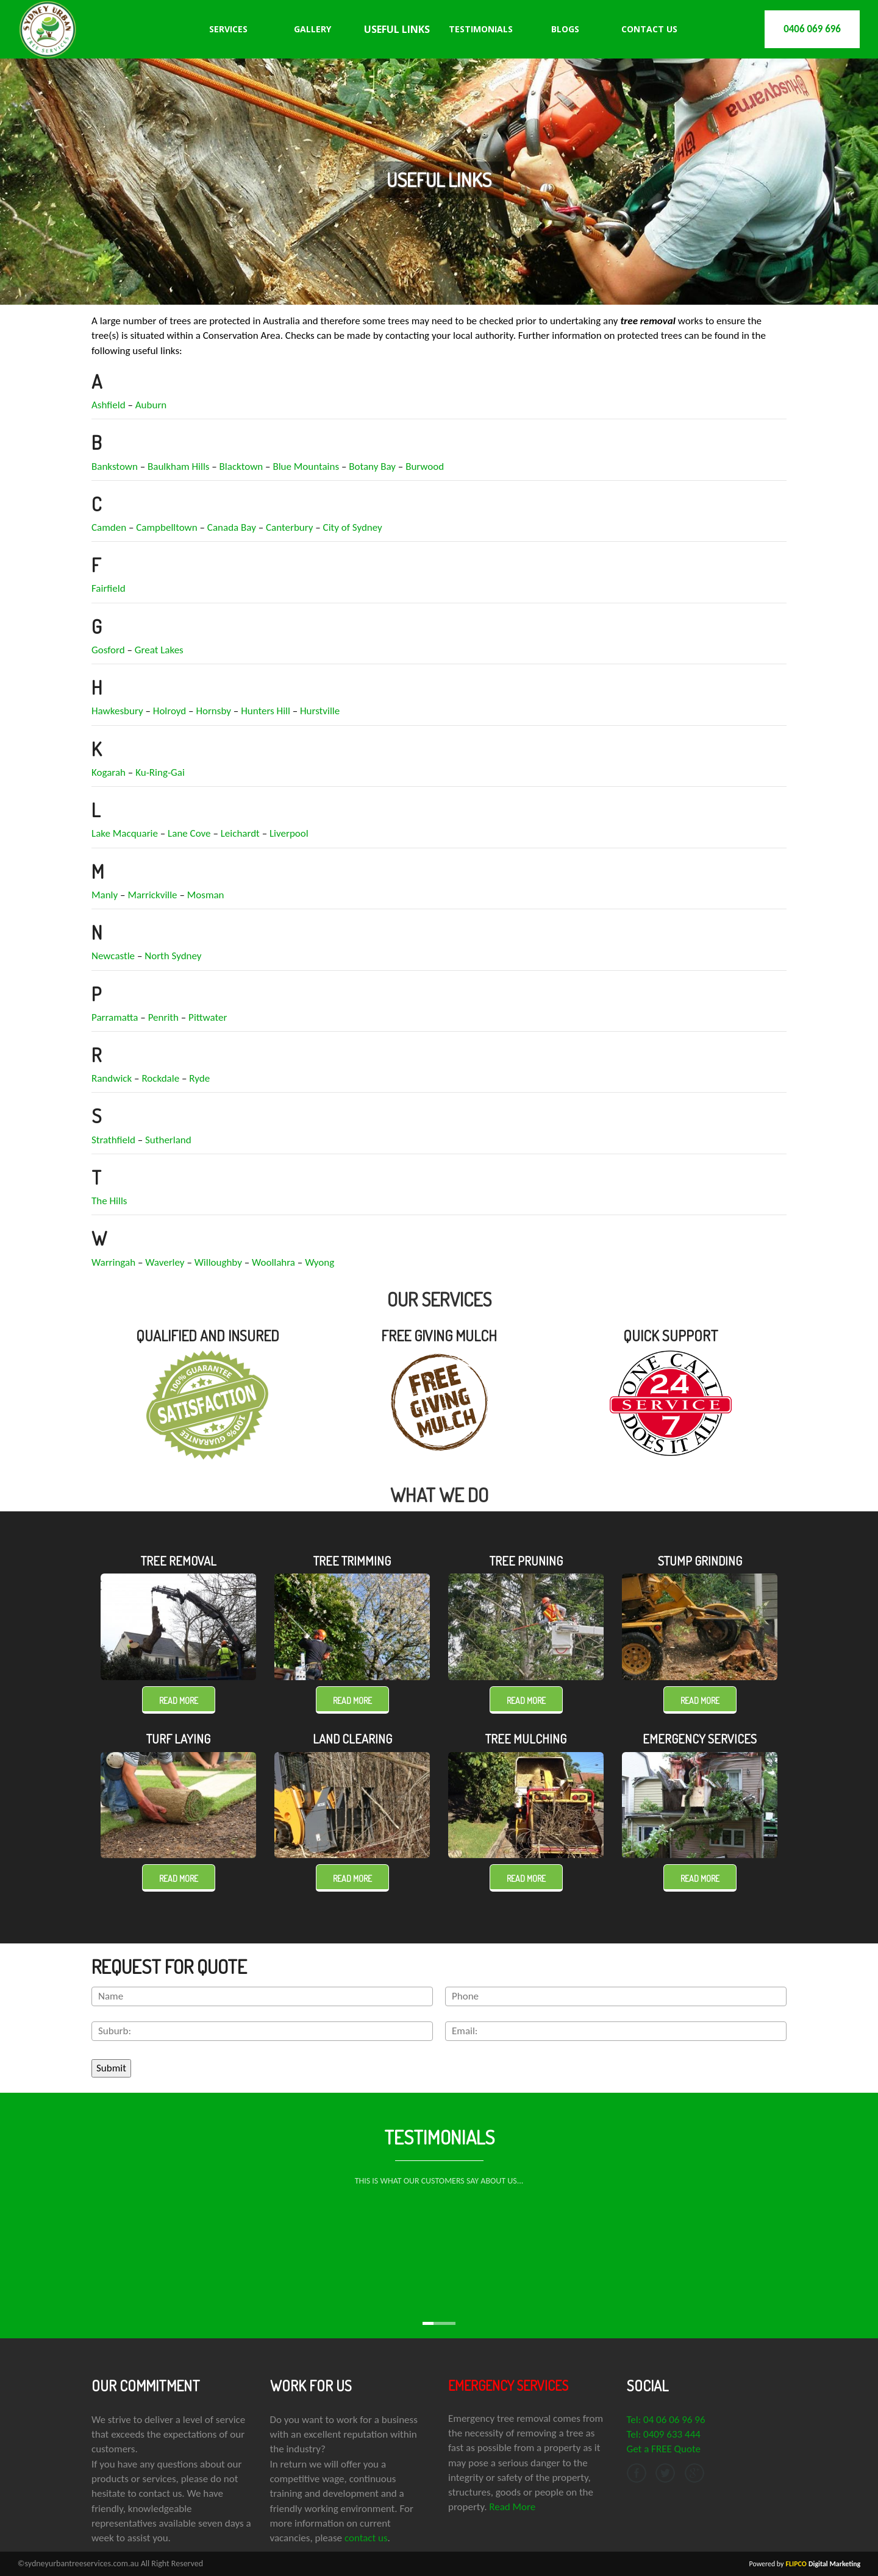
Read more (178, 1700)
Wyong (319, 1262)
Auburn (151, 405)
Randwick (111, 1078)
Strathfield (113, 1140)
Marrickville (152, 895)
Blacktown (241, 466)
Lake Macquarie (124, 833)
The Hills (109, 1200)
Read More (512, 2506)
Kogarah (108, 772)
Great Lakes (159, 650)
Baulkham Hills (178, 466)
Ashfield (108, 405)
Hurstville (320, 710)
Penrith (163, 1017)
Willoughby (218, 1262)
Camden (108, 527)
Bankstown (114, 466)
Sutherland (168, 1140)
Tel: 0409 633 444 (664, 2434)
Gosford (108, 650)
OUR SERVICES (439, 1298)
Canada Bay (231, 527)
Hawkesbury (117, 710)
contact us (366, 2538)
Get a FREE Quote (664, 2449)
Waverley (164, 1262)
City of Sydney (352, 527)
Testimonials (481, 29)
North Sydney (173, 955)
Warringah (113, 1262)
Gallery (312, 29)
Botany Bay (372, 466)
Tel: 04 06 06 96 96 (666, 2419)
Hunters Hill (265, 710)
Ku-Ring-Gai (160, 772)
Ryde (199, 1078)
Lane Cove (189, 833)
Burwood (424, 466)
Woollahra (273, 1262)
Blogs (565, 29)
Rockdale (160, 1078)
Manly (104, 895)
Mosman (205, 895)
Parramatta (114, 1017)
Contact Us (649, 29)
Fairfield (108, 588)
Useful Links (397, 29)
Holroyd (169, 710)
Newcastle (113, 955)
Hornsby (213, 710)
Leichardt (240, 833)
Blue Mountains (306, 466)
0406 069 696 (812, 29)
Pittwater (207, 1017)
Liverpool (289, 833)
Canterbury (289, 527)
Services (228, 29)
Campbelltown (166, 527)
